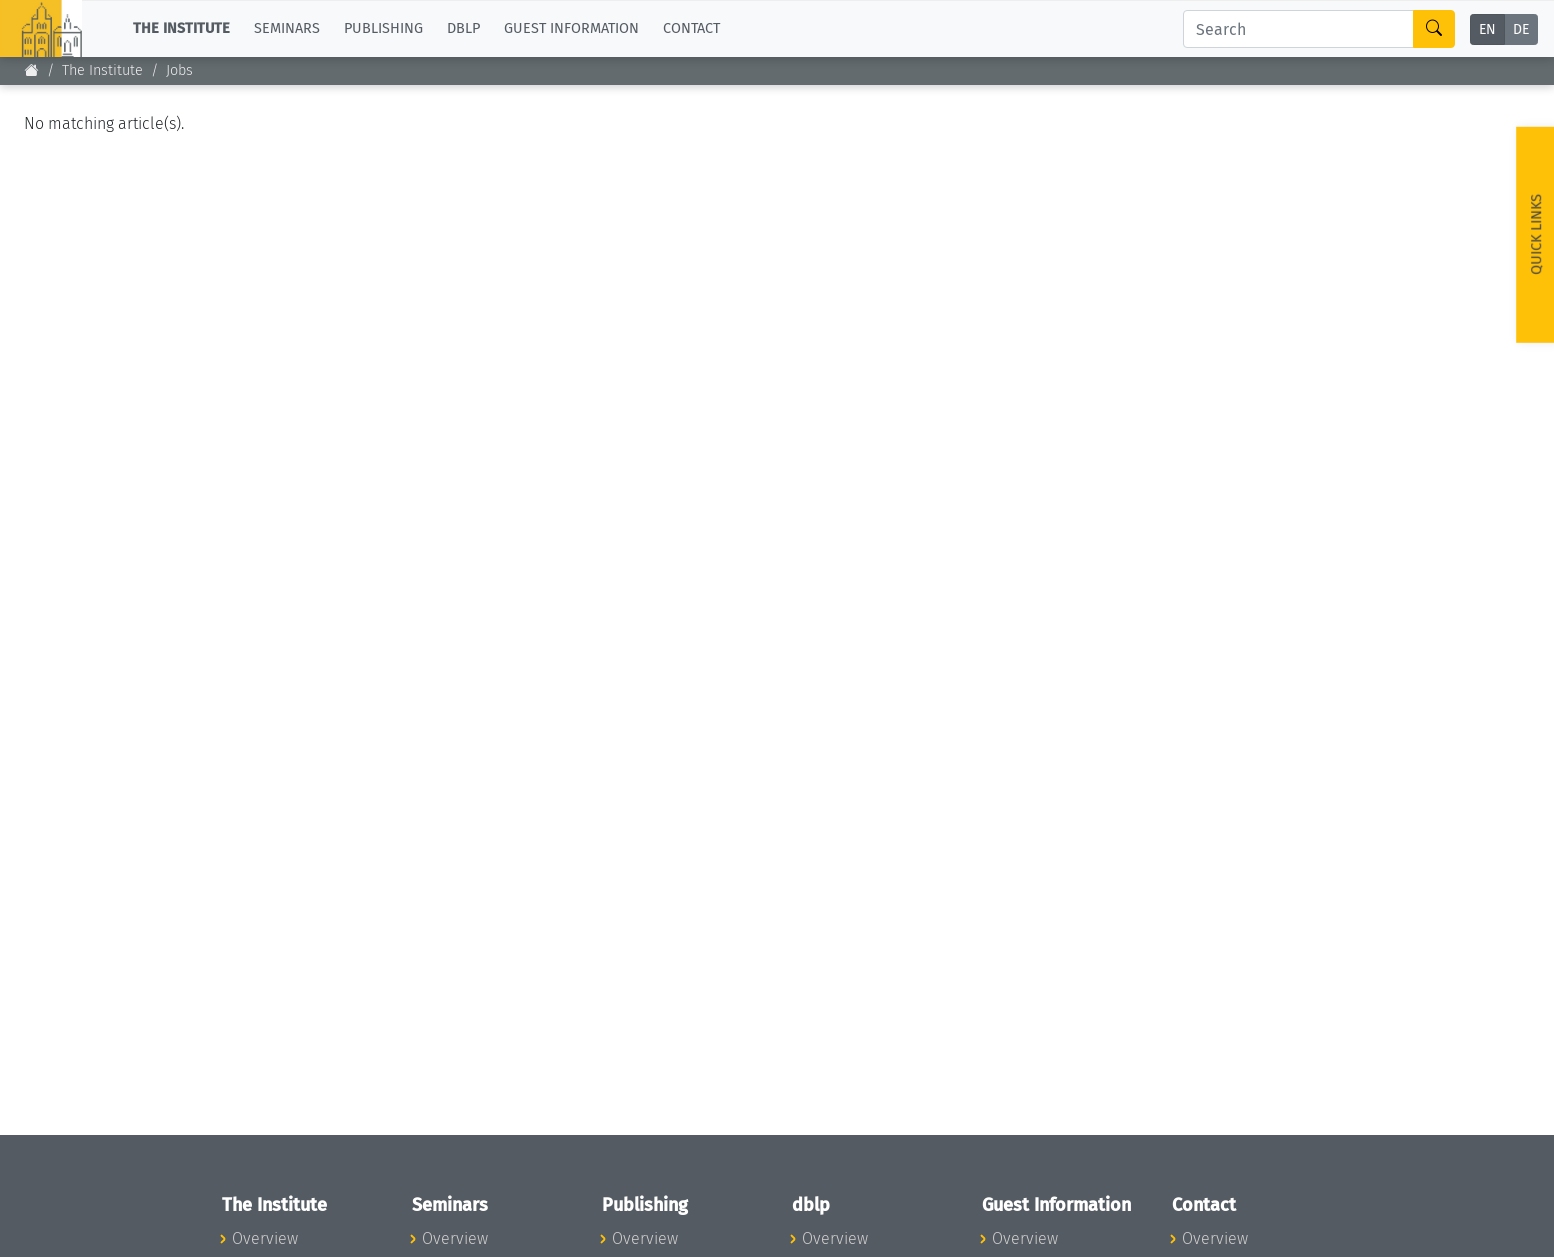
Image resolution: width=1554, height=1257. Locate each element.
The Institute (102, 70)
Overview (265, 1238)
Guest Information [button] (571, 28)
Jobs (179, 70)
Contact (691, 28)
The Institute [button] (181, 28)
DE (1521, 29)
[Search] (1298, 29)
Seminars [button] (287, 28)
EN (1487, 29)
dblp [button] (463, 28)
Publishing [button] (383, 28)
